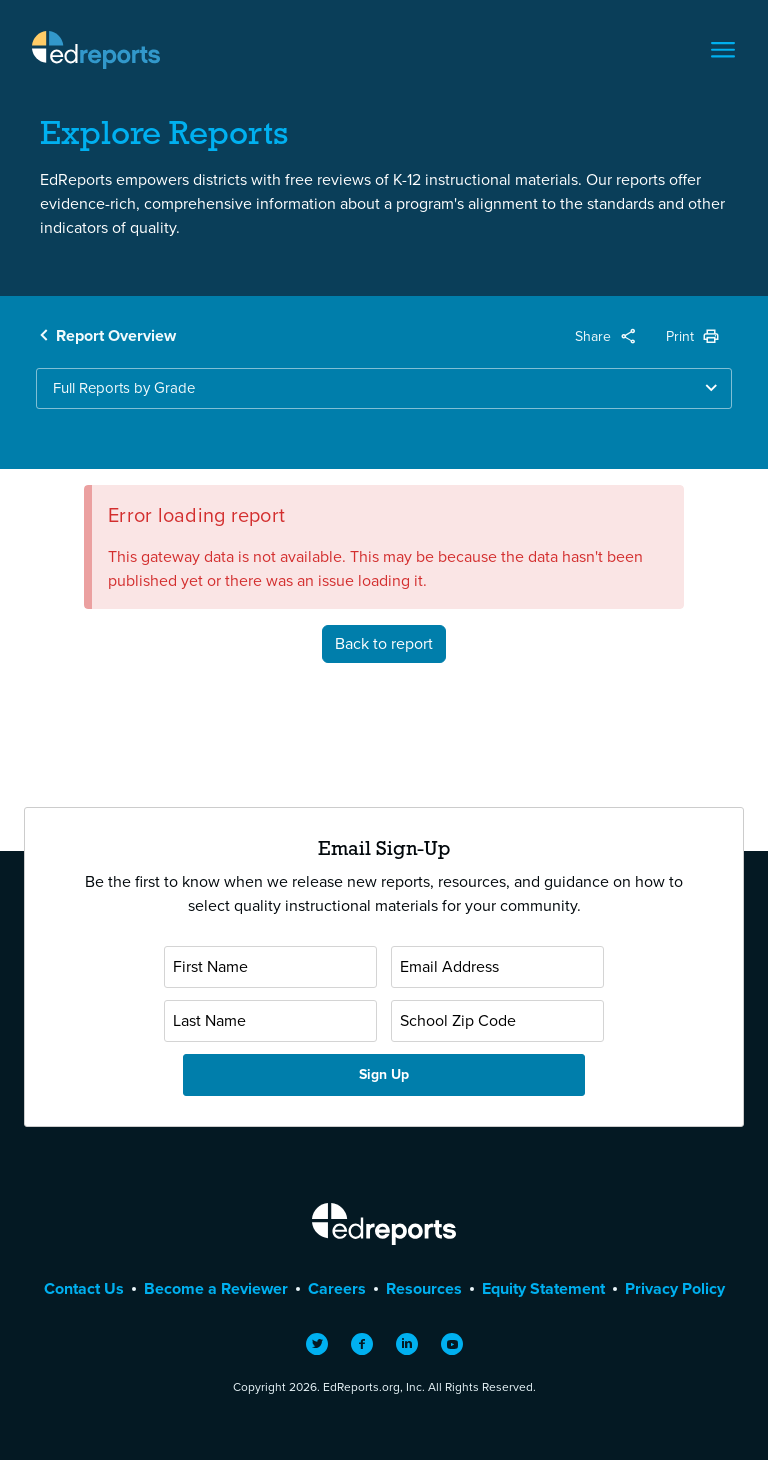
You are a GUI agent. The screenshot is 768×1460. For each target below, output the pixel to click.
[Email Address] (497, 967)
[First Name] (270, 967)
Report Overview (116, 335)
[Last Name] (270, 1021)
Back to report (384, 643)
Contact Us (84, 1288)
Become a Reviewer (216, 1288)
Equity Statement (543, 1288)
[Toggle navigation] (723, 50)
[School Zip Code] (497, 1021)
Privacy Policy (675, 1288)
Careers (337, 1288)
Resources (424, 1288)
